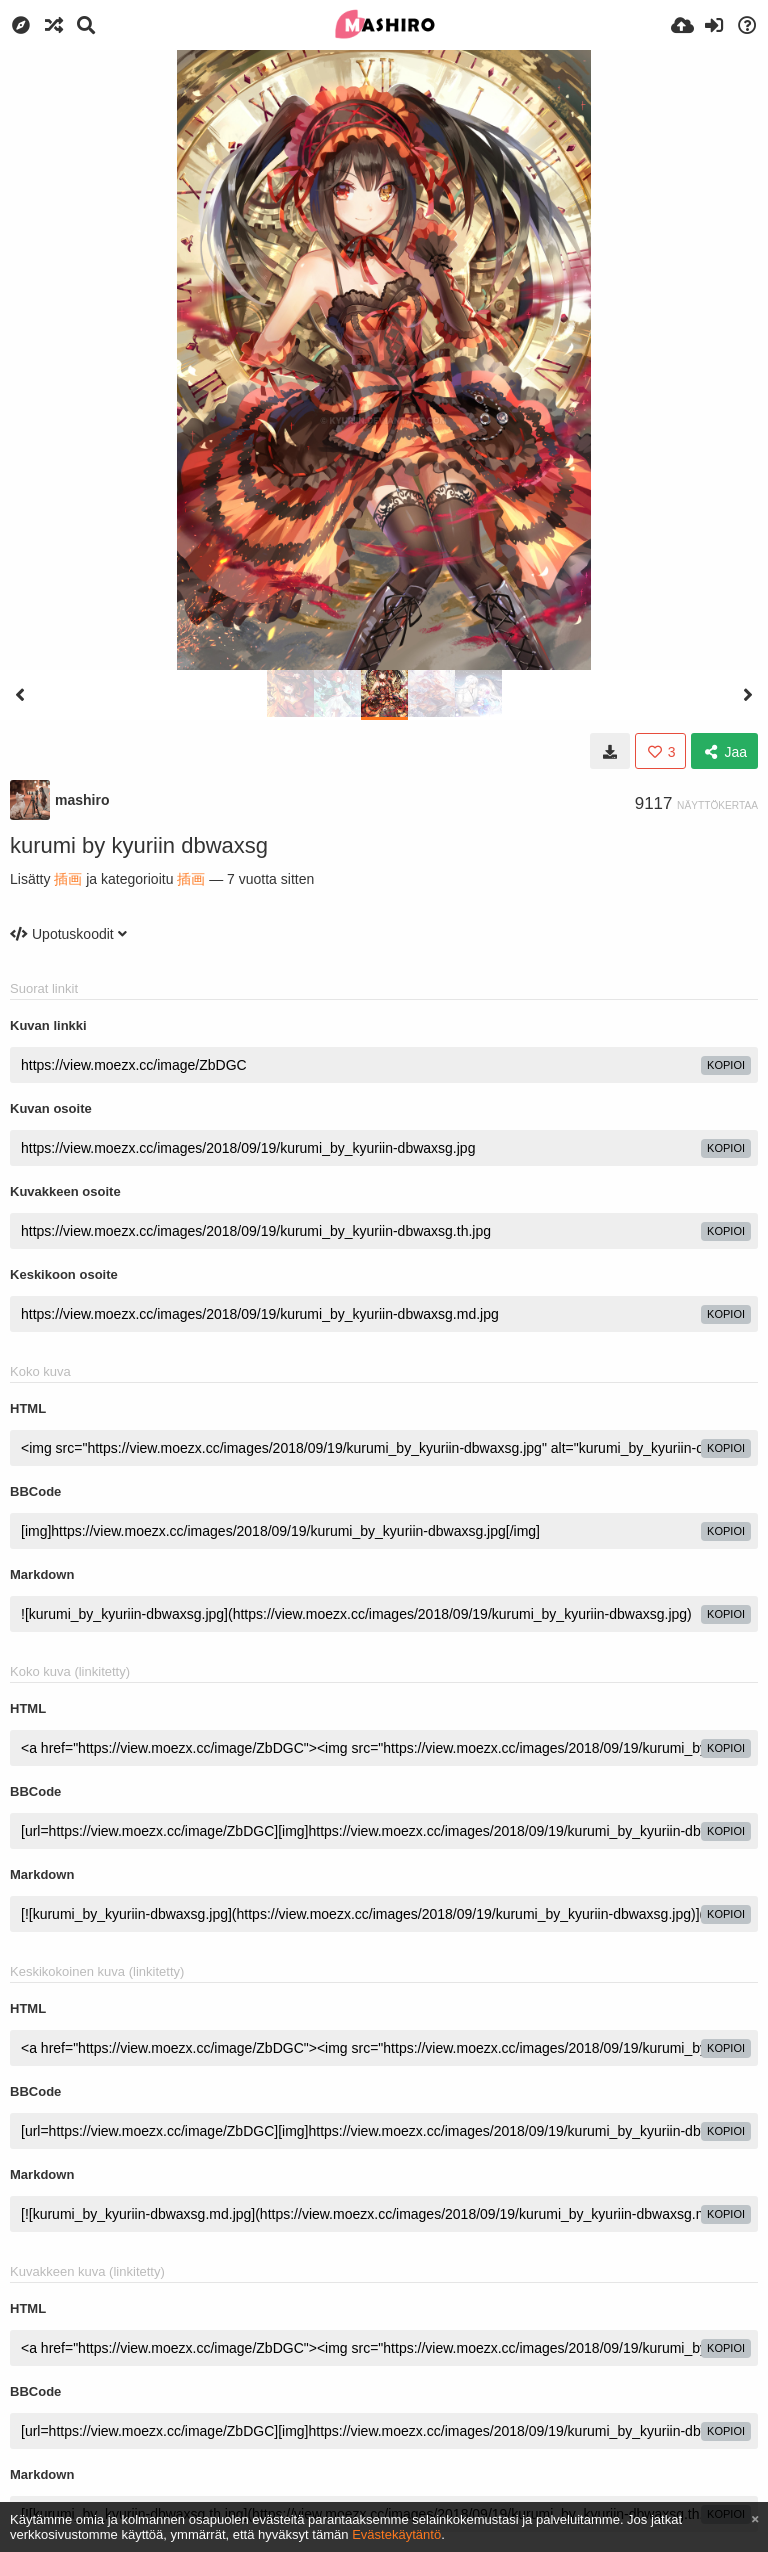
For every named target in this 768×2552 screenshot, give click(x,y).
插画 (68, 879)
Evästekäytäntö (396, 2534)
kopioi (726, 1065)
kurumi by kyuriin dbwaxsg (139, 845)
